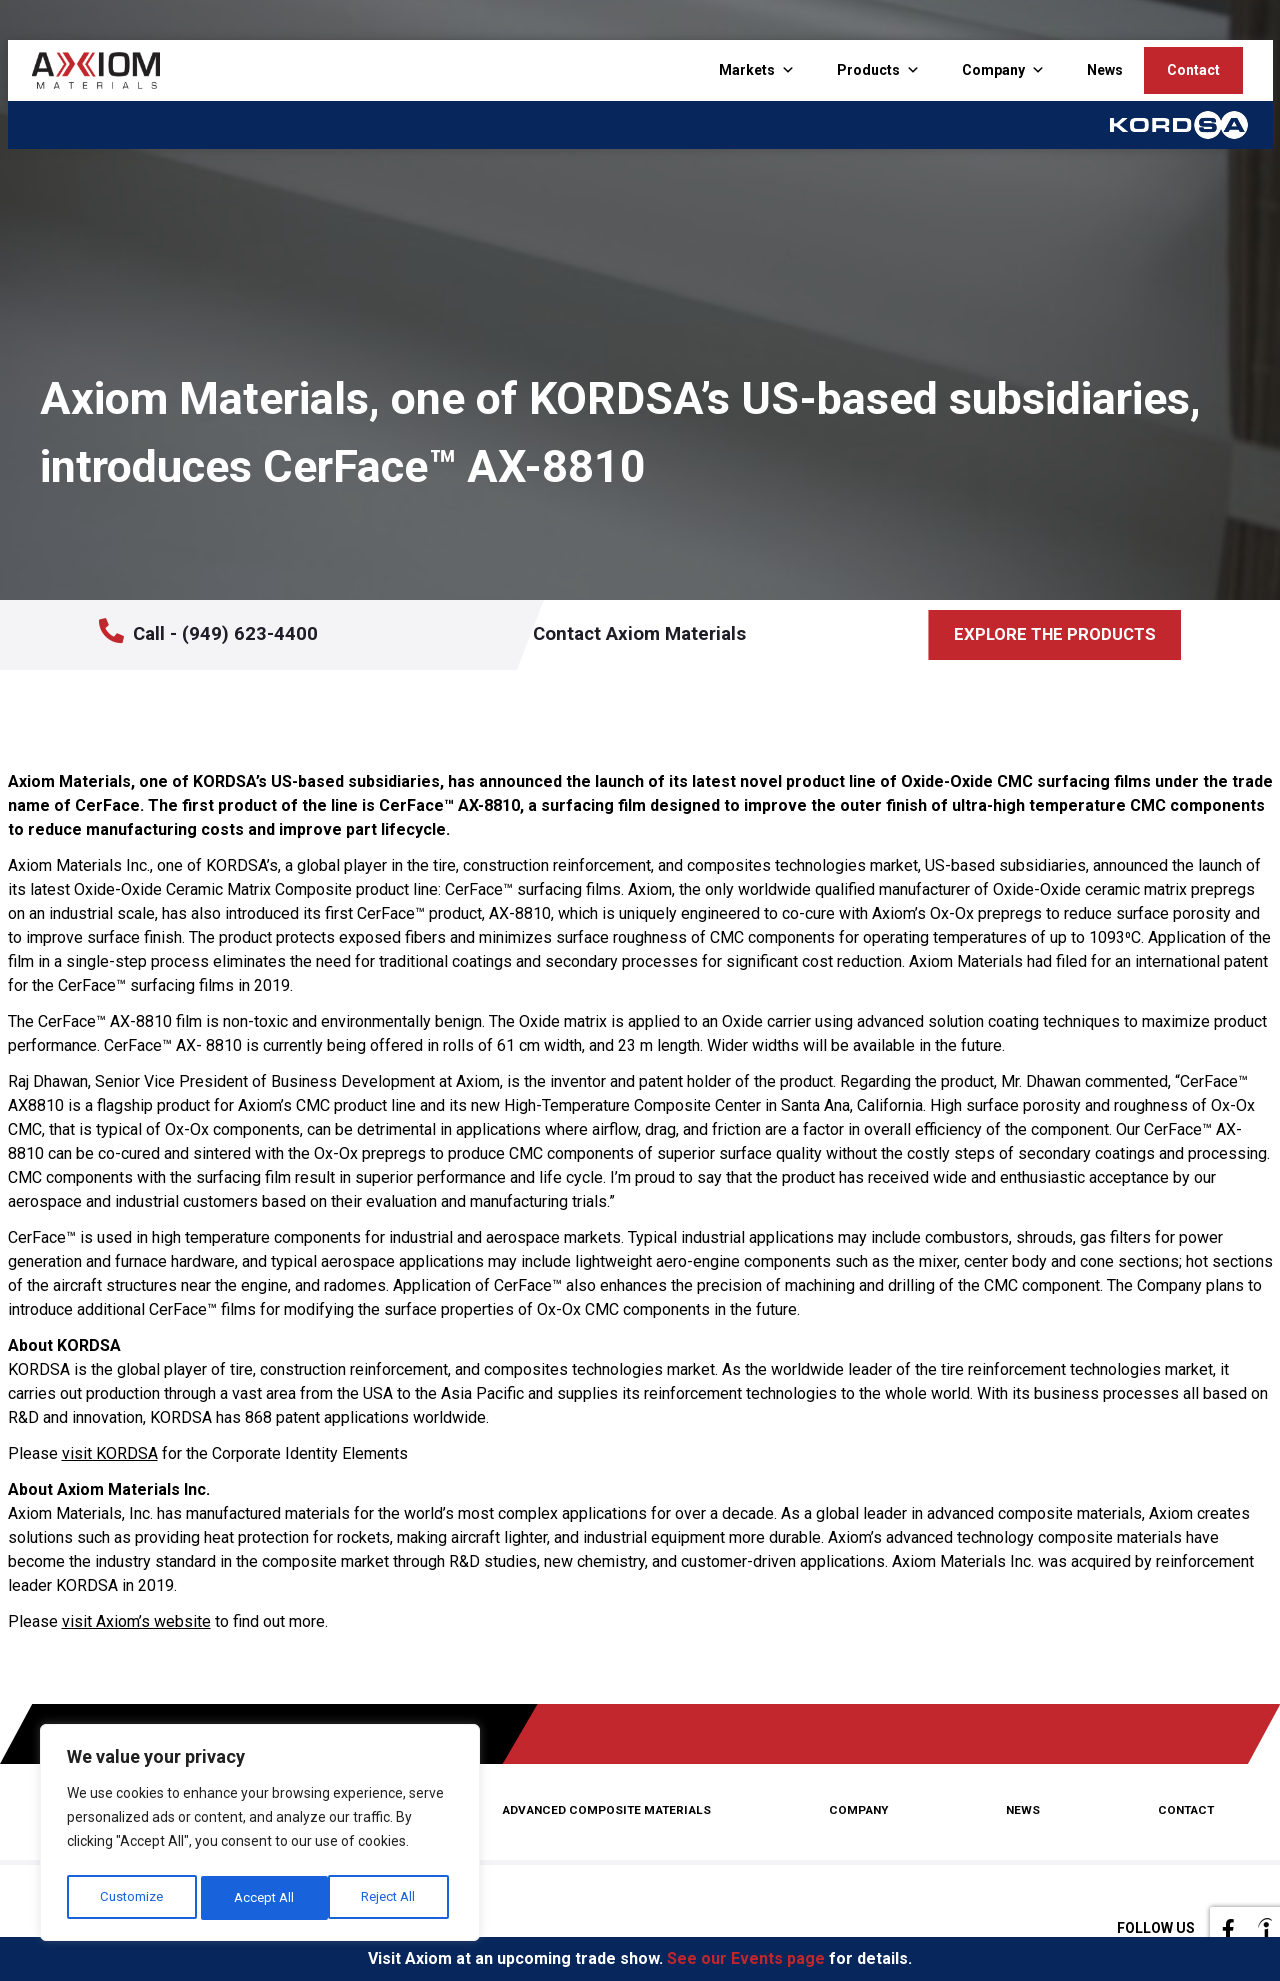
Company (993, 70)
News (1105, 70)
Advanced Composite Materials (612, 1811)
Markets (747, 70)
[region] (260, 1836)
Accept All (391, 1898)
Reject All (262, 1898)
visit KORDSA (110, 1453)
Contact (1193, 70)
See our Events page (746, 1958)
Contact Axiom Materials (662, 635)
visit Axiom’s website (136, 1621)
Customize (131, 1898)
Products (868, 70)
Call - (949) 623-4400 (206, 633)
